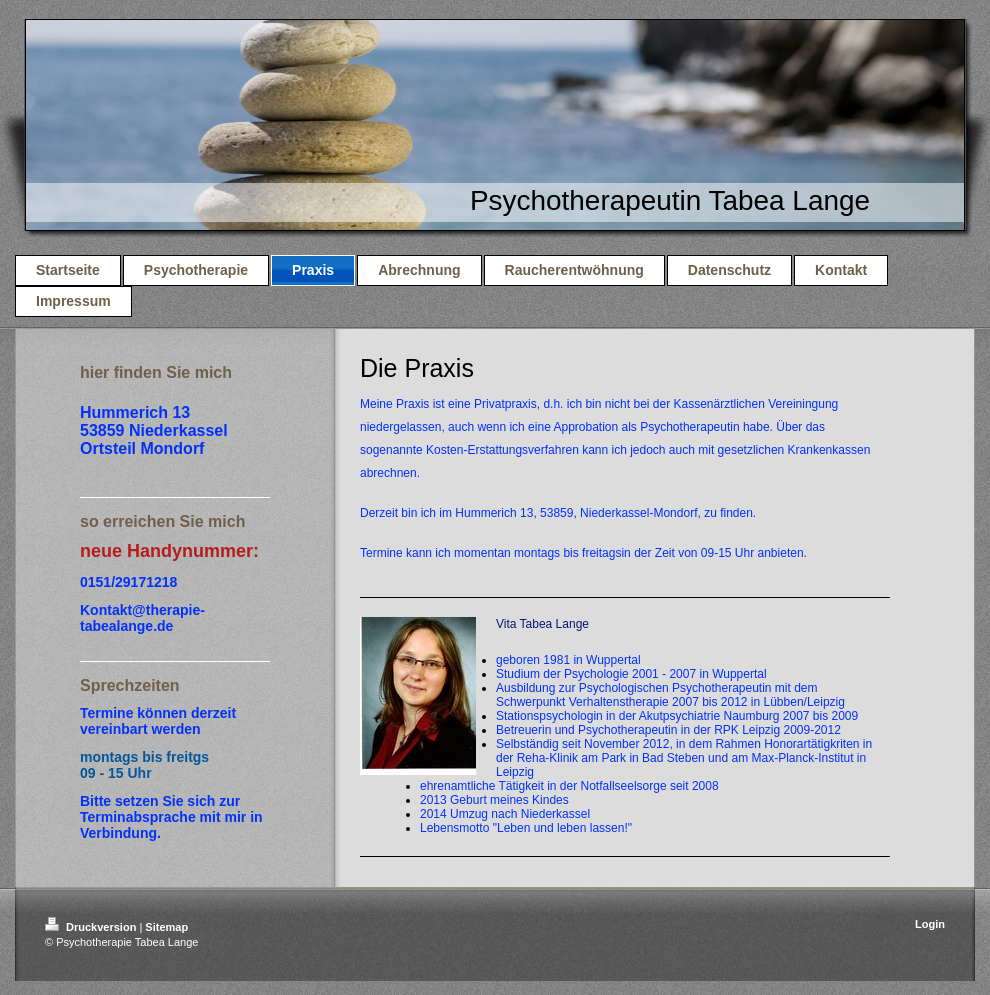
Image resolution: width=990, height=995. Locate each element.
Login (930, 924)
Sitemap (166, 927)
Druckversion (92, 927)
